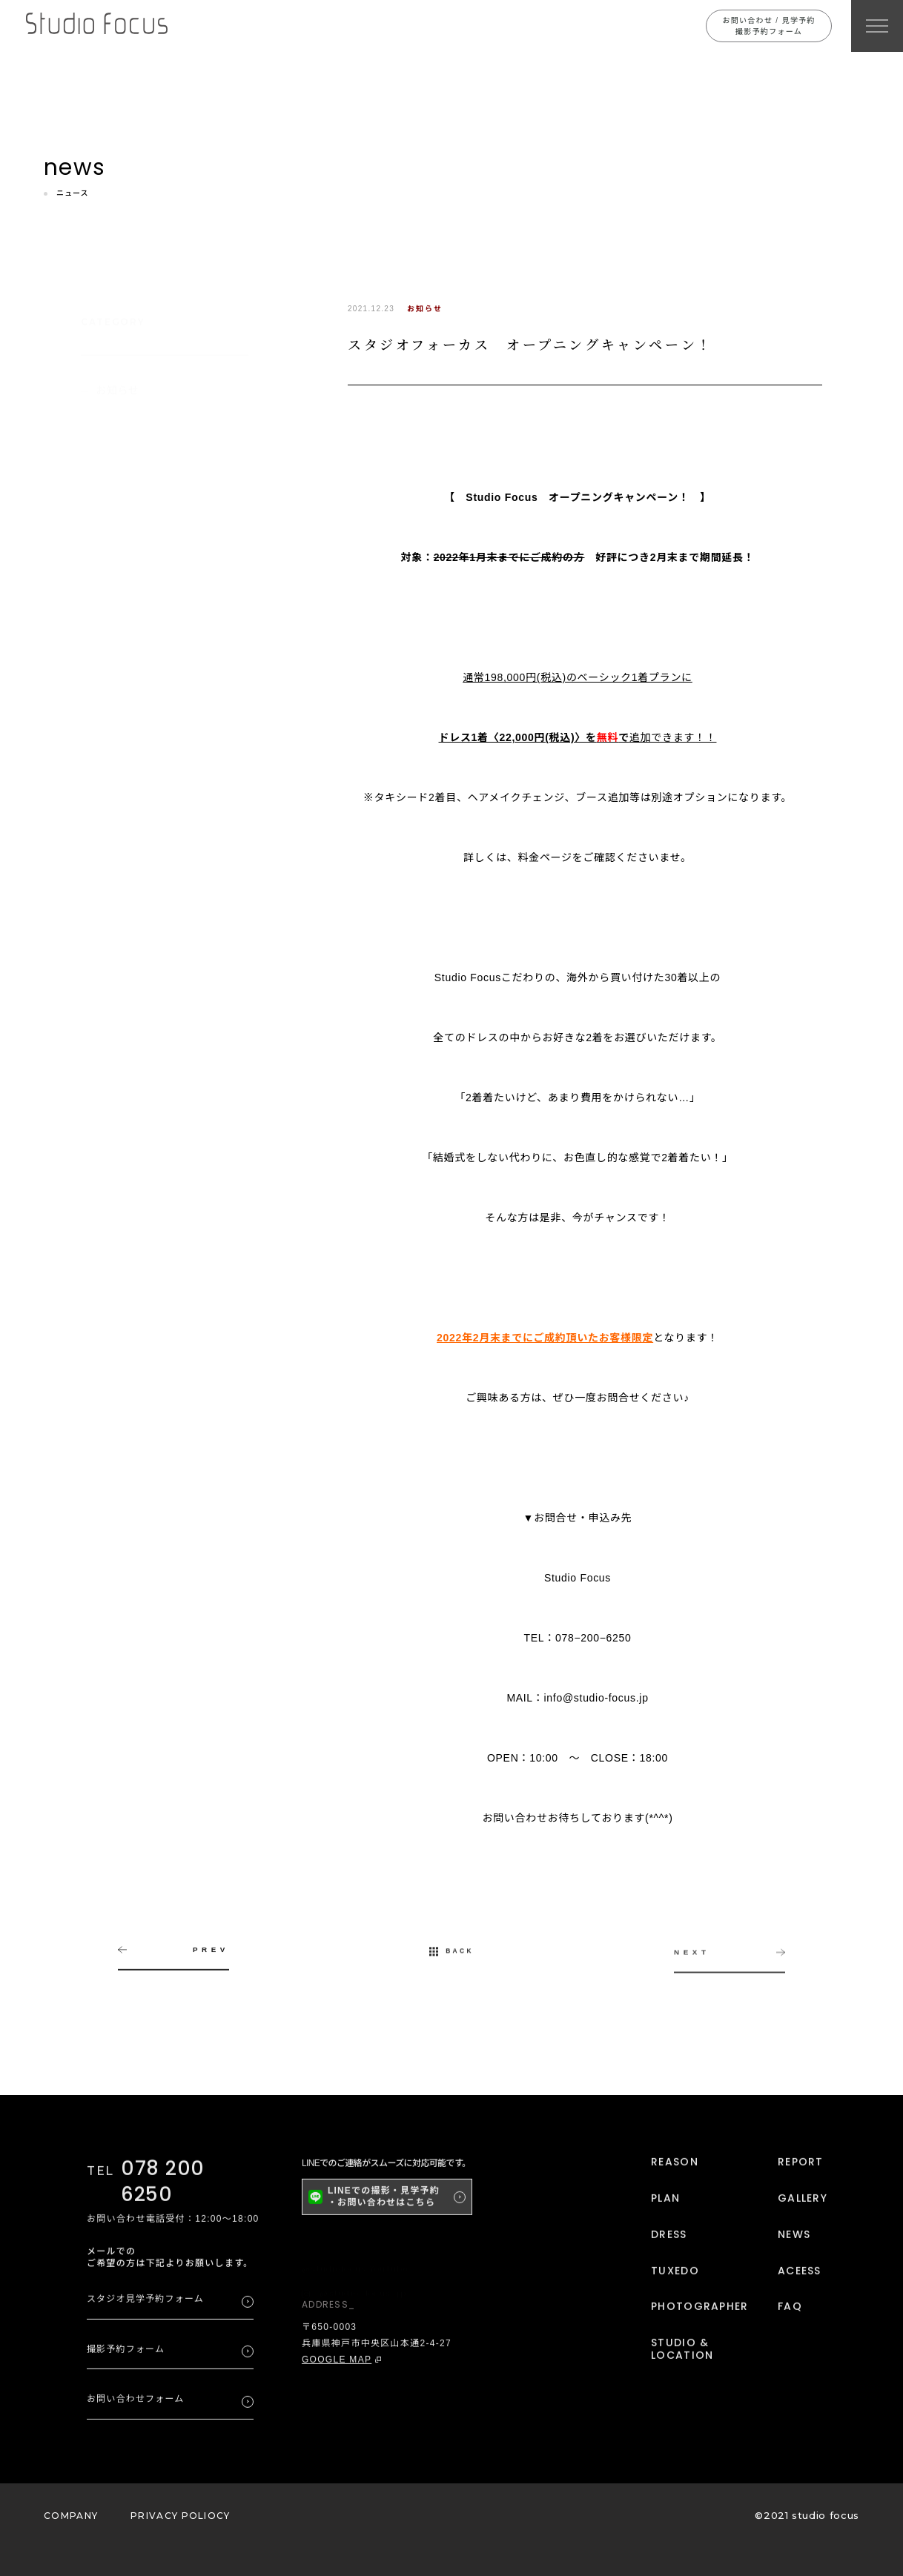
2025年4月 (122, 554)
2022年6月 (122, 791)
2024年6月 (122, 622)
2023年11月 (125, 656)
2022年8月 (122, 758)
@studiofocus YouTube (355, 2268)
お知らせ (117, 376)
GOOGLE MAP (336, 2365)
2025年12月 (125, 520)
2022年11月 (125, 724)
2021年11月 (125, 894)
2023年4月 (122, 690)
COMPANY (71, 2515)
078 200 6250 (163, 2187)
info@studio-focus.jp (596, 1698)
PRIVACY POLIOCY (180, 2515)
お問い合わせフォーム (136, 2405)
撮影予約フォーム (126, 2355)
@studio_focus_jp (354, 2291)
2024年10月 (125, 588)
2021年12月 (125, 860)
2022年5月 (122, 825)
